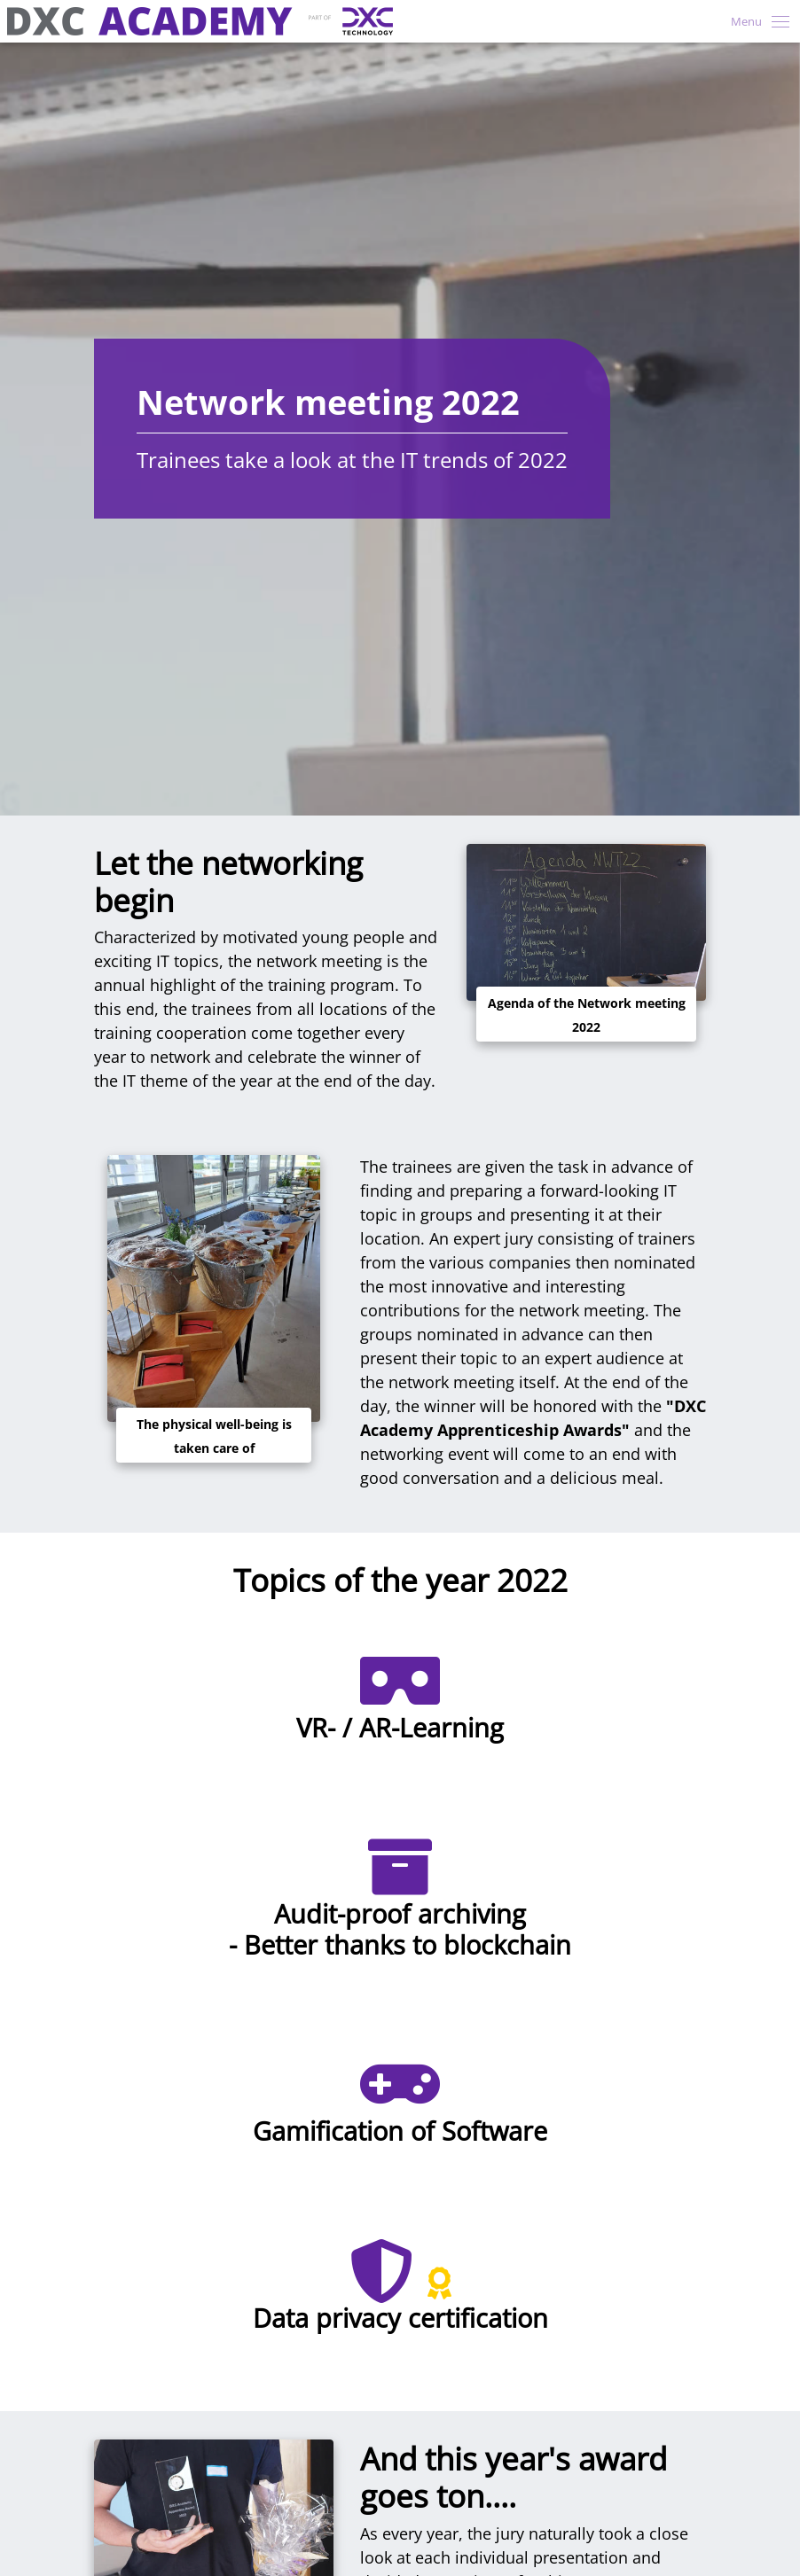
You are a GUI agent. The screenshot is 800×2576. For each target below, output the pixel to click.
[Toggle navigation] (755, 21)
